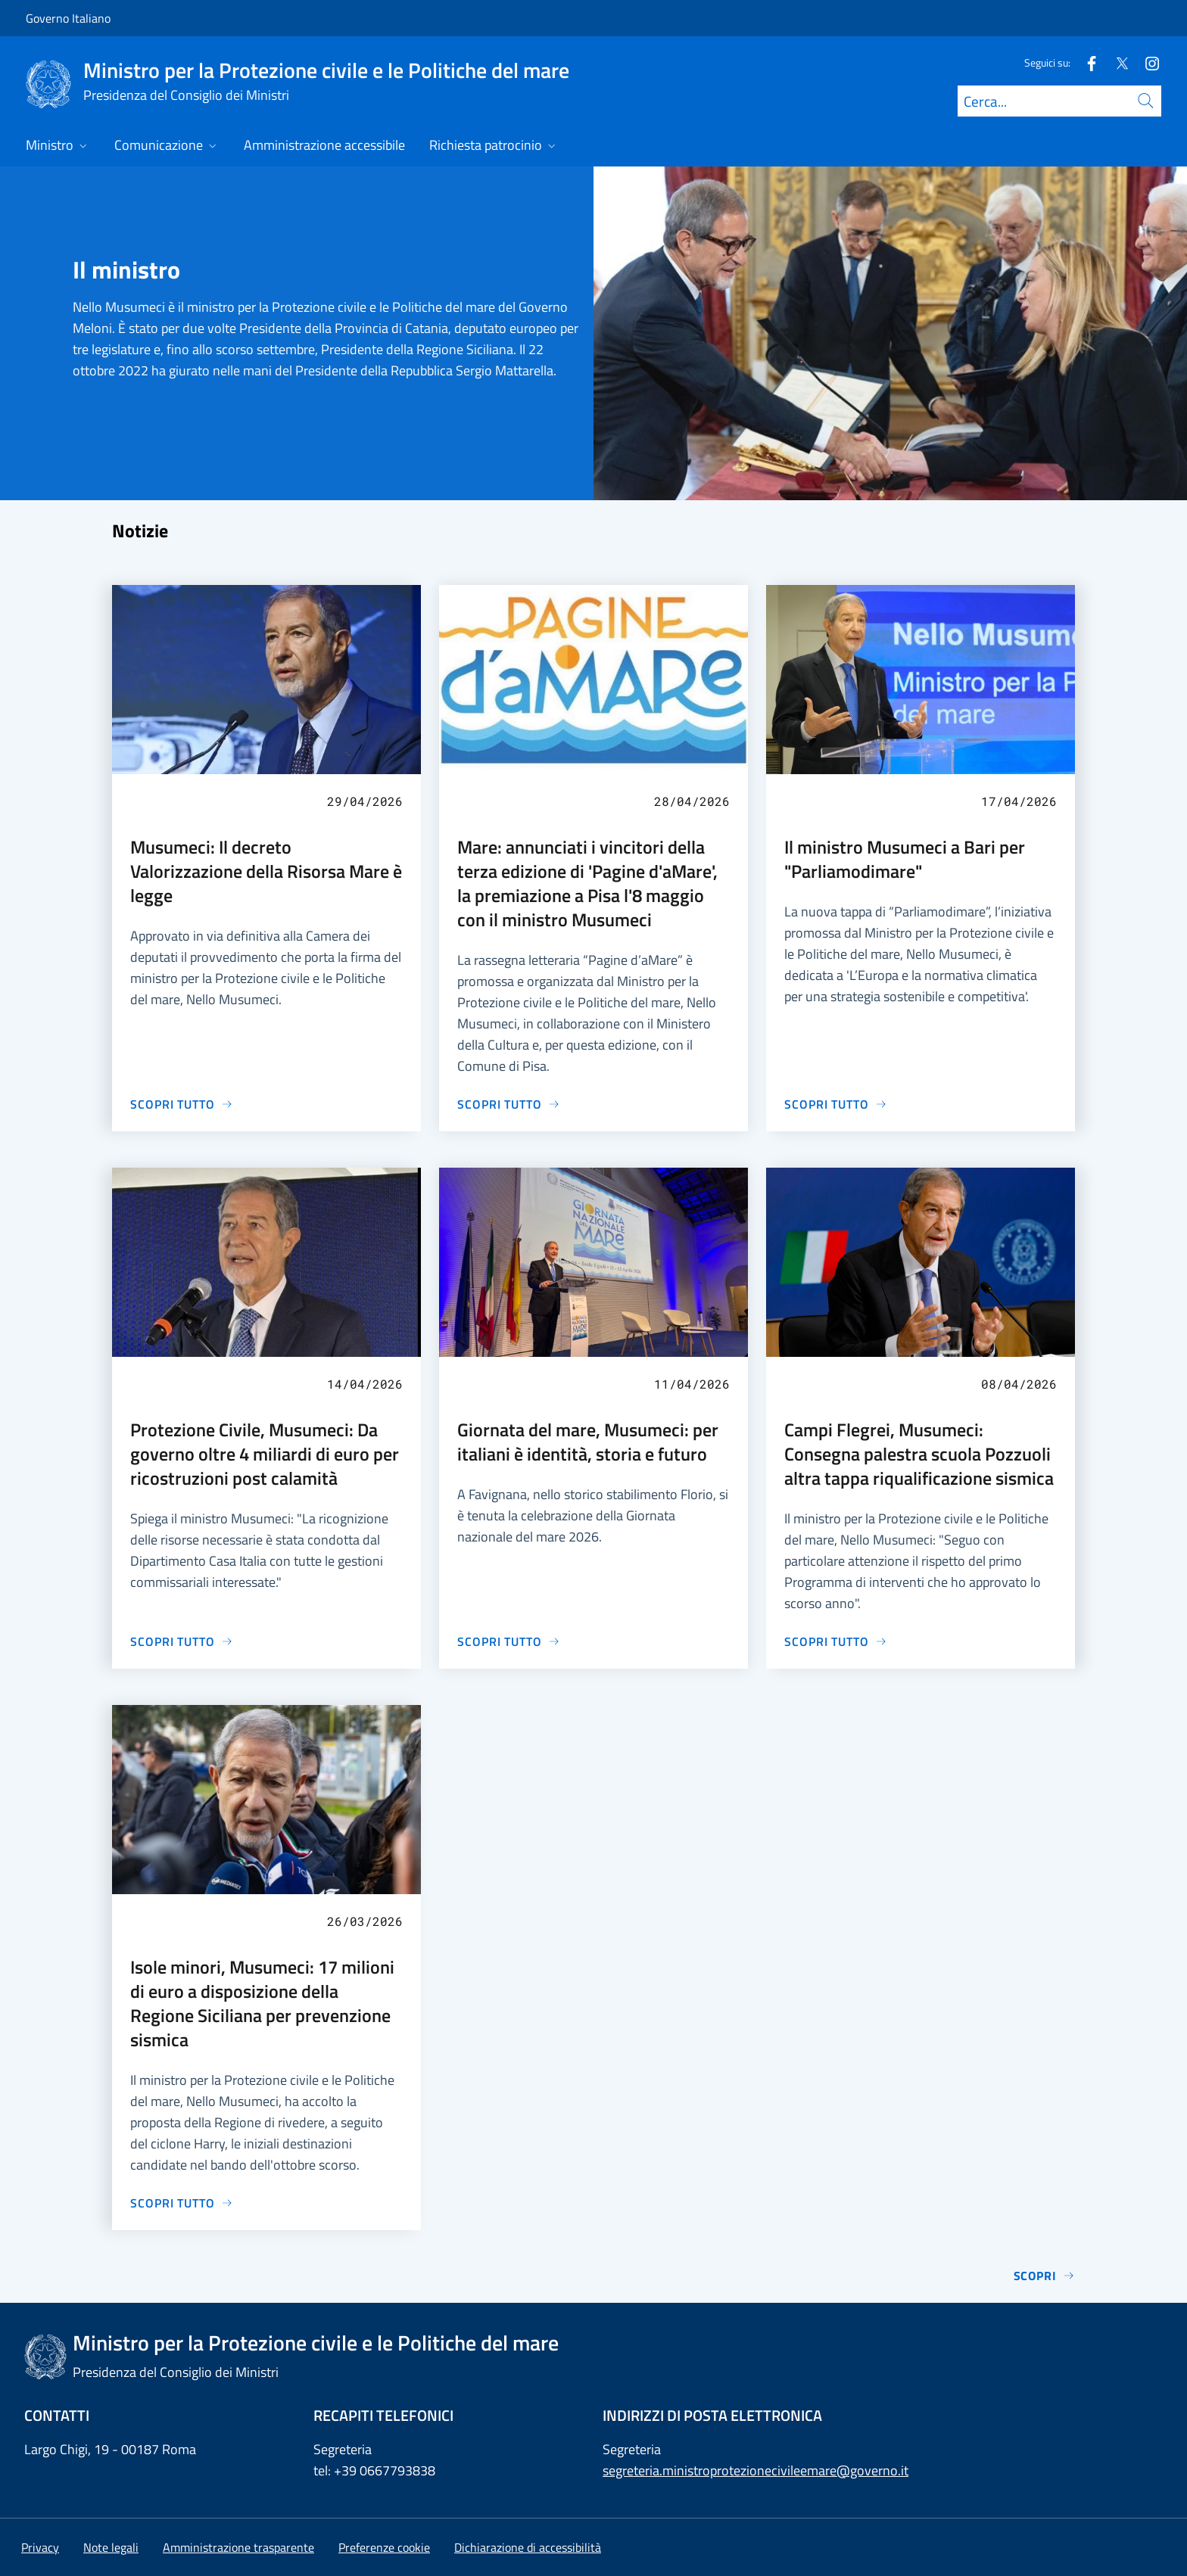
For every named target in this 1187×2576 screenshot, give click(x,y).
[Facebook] (1085, 62)
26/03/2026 (365, 1921)
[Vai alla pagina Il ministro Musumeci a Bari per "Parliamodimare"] (835, 1104)
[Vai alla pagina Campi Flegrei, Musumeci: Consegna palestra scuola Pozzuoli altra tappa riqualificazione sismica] (835, 1641)
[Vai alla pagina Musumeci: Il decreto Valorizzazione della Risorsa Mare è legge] (181, 1104)
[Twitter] (1116, 62)
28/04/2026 (692, 801)
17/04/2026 (1019, 801)
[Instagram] (1146, 62)
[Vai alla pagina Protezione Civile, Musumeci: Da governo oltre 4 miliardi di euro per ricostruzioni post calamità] (181, 1641)
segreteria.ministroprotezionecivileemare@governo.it (755, 2470)
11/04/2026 (692, 1384)
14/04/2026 (365, 1384)
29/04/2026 (365, 801)
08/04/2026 (1019, 1384)
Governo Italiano (68, 18)
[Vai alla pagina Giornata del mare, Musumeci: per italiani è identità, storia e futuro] (508, 1641)
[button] (384, 2547)
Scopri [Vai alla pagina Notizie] (1044, 2275)
